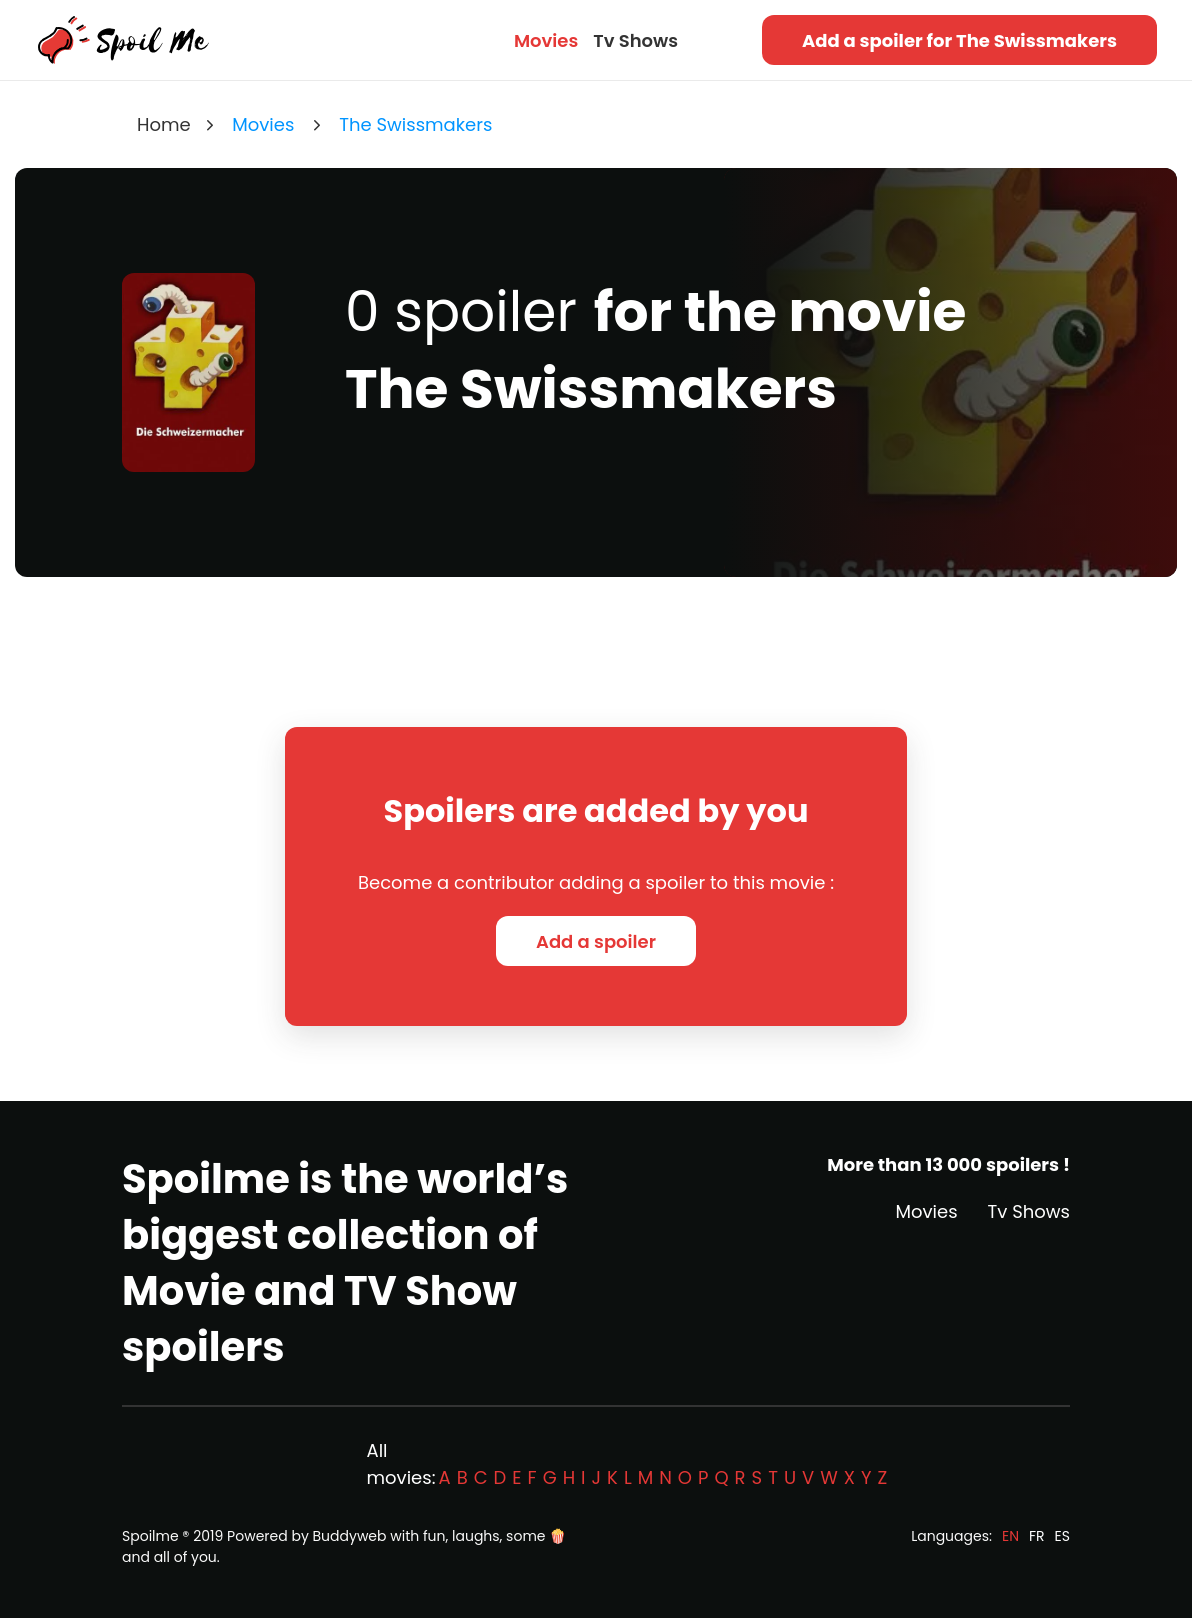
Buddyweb (350, 1536)
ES (1062, 1536)
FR (1037, 1536)
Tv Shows (635, 40)
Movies (546, 40)
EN (1010, 1536)
